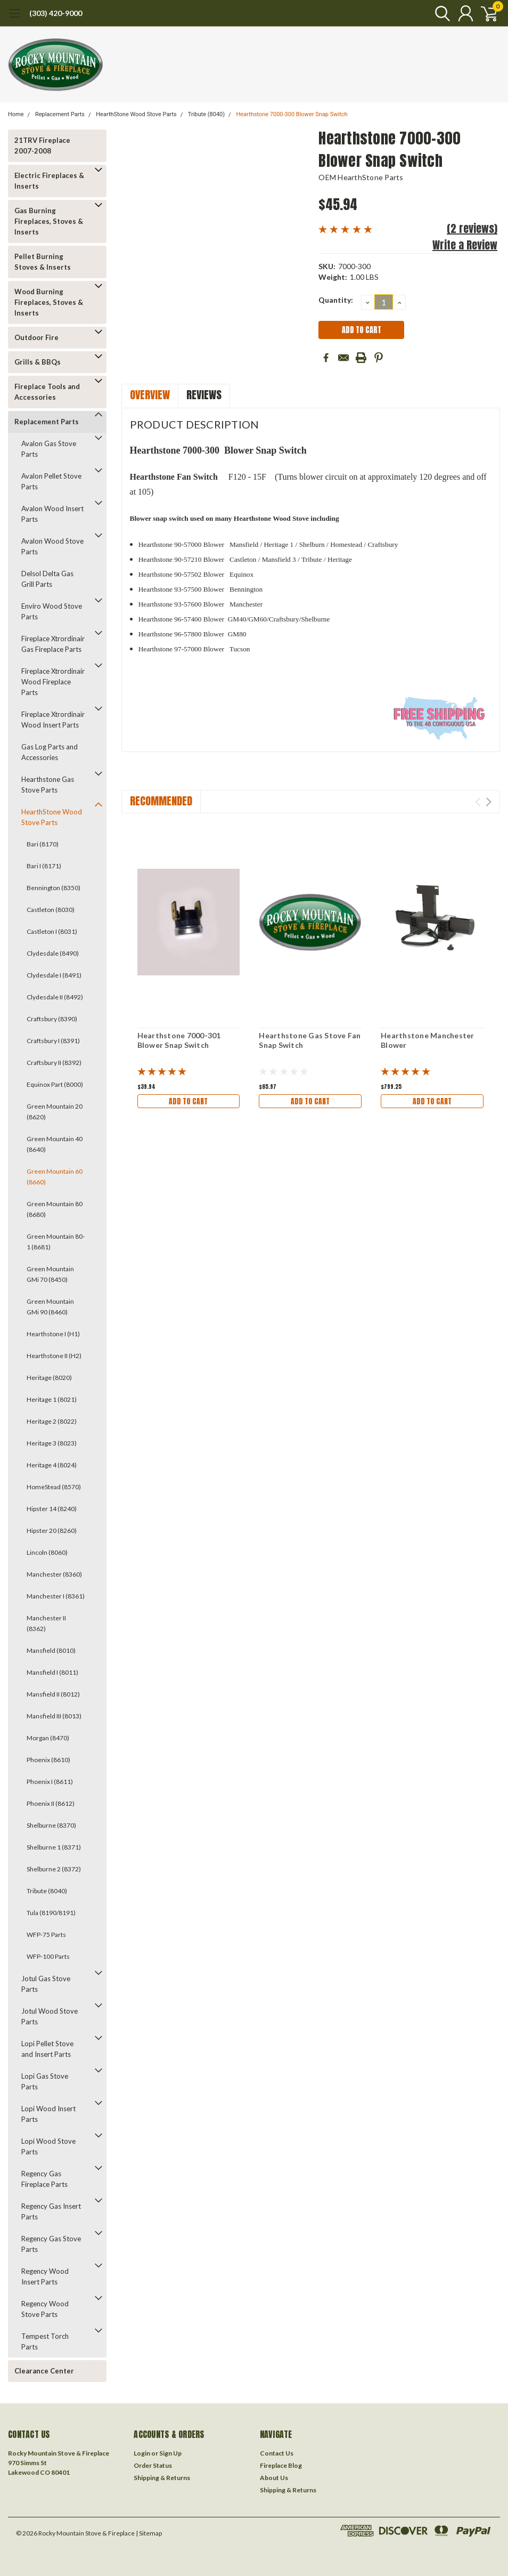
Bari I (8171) (44, 866)
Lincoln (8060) (47, 1552)
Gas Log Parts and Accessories (49, 752)
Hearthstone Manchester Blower (427, 1040)
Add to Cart (188, 1101)
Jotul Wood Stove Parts (49, 2016)
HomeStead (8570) (54, 1487)
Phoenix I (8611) (50, 1782)
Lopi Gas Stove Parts (44, 2081)
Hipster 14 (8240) (52, 1509)
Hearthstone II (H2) (54, 1356)
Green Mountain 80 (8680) (55, 1209)
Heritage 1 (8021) (52, 1399)
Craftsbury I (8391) (53, 1041)
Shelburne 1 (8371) (54, 1847)
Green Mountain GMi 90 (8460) (50, 1306)
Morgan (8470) (48, 1738)
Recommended (161, 801)
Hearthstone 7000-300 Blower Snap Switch (291, 114)
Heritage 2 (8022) (52, 1421)
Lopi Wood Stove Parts (48, 2146)
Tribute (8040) (206, 114)
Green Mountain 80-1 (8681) (56, 1241)
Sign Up (170, 2453)
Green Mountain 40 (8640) (55, 1144)
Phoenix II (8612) (51, 1803)
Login (142, 2453)
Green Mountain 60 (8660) (55, 1176)
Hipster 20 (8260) (52, 1531)
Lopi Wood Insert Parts (48, 2113)
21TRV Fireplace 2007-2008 (42, 145)
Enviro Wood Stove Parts (51, 611)
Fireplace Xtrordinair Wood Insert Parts (53, 719)
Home (16, 114)
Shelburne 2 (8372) (54, 1869)
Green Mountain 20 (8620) (55, 1111)
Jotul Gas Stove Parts (45, 1983)
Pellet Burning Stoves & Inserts (42, 261)
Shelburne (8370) (51, 1825)
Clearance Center (44, 2371)
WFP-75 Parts (46, 1935)
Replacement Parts (60, 114)
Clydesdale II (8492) (55, 997)
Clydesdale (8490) (53, 953)
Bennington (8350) (53, 888)
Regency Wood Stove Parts (45, 2309)
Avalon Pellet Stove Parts (51, 481)
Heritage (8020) (49, 1378)
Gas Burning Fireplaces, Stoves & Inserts (48, 221)
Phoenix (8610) (48, 1760)
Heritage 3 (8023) (52, 1443)
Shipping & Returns (162, 2478)
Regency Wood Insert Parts (45, 2276)
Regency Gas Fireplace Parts (44, 2179)
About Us (274, 2478)
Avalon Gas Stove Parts (48, 448)
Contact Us (276, 2453)
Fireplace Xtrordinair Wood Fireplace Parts (53, 682)
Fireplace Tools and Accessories (47, 391)
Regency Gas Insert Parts (51, 2211)
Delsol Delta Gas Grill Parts (47, 578)
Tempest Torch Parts (45, 2341)
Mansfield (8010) (51, 1650)
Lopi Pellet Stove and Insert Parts (47, 2048)
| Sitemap (149, 2533)
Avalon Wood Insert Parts (52, 513)
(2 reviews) (472, 228)
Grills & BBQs (37, 362)
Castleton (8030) (51, 910)
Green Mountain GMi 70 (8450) (50, 1274)
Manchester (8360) (54, 1574)
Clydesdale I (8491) (54, 975)
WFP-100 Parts (48, 1956)
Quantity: (335, 299)
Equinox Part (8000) (55, 1084)
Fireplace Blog (281, 2465)
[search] (437, 13)
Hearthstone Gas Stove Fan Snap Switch (309, 1040)
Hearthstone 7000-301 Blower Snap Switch (179, 1040)
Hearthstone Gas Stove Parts (47, 784)
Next (488, 802)
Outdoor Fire (36, 337)
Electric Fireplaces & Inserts (49, 180)
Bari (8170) (43, 844)
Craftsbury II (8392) (54, 1063)
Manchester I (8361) (56, 1596)
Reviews (204, 394)
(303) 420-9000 (55, 13)
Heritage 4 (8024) (52, 1465)
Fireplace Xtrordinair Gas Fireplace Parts (53, 643)
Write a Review (464, 245)
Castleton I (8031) (52, 931)
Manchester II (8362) (46, 1623)
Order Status (153, 2465)
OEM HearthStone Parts (360, 177)
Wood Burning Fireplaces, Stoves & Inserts (48, 302)
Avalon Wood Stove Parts (52, 546)
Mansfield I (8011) (52, 1672)
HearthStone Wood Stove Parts (136, 114)
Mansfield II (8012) (53, 1694)
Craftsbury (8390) (52, 1019)
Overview (150, 394)
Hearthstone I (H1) (53, 1334)
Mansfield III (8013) (54, 1716)
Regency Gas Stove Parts (51, 2244)
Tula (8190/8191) (51, 1913)
